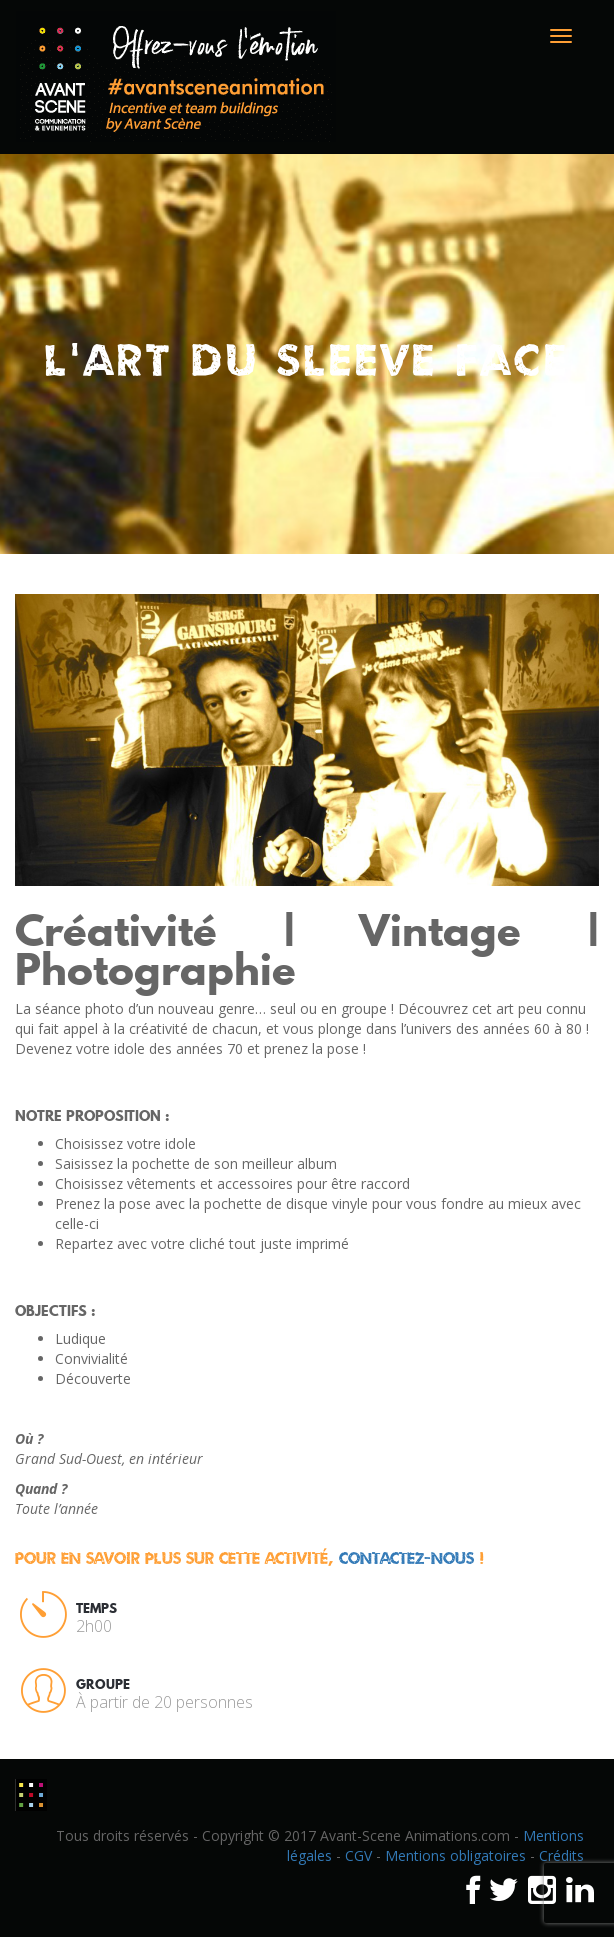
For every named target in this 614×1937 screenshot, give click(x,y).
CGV (358, 1855)
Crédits (561, 1855)
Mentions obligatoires (455, 1855)
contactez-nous (406, 1558)
